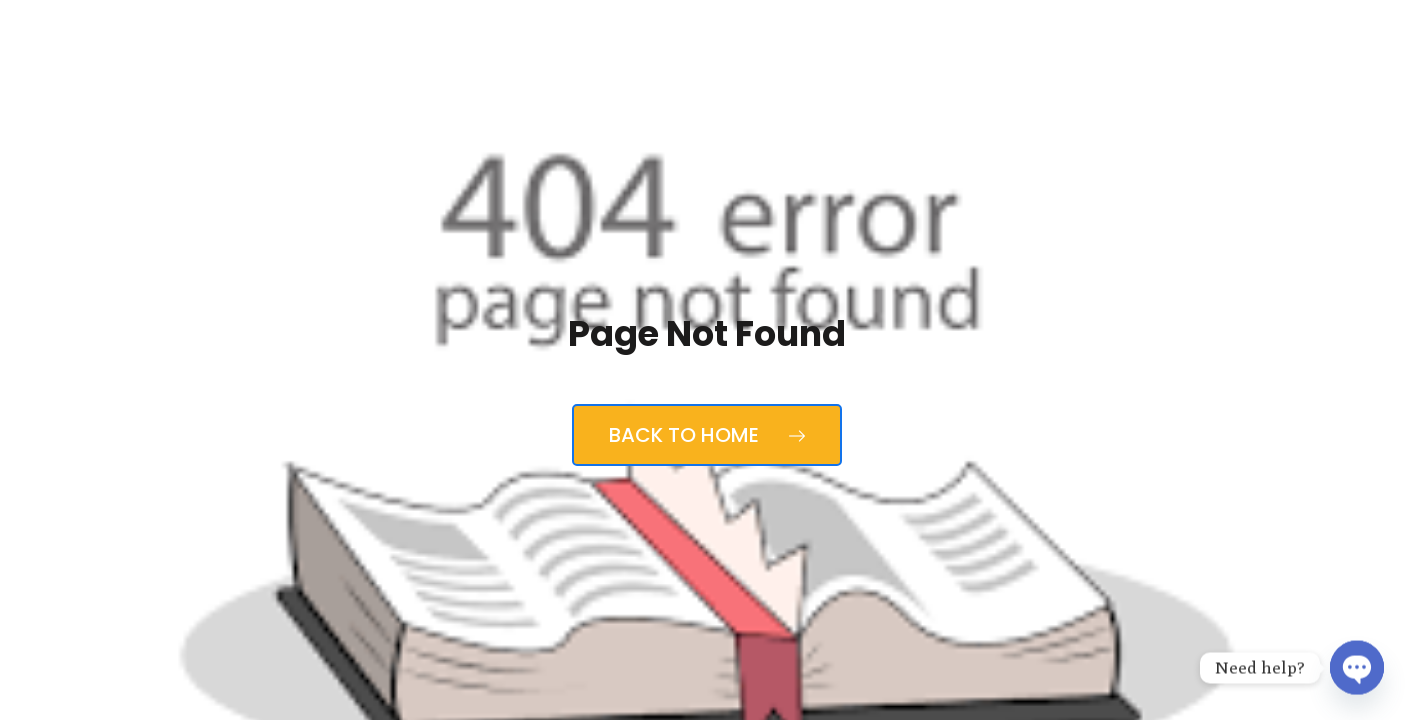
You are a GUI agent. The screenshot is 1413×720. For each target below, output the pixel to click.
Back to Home (707, 435)
